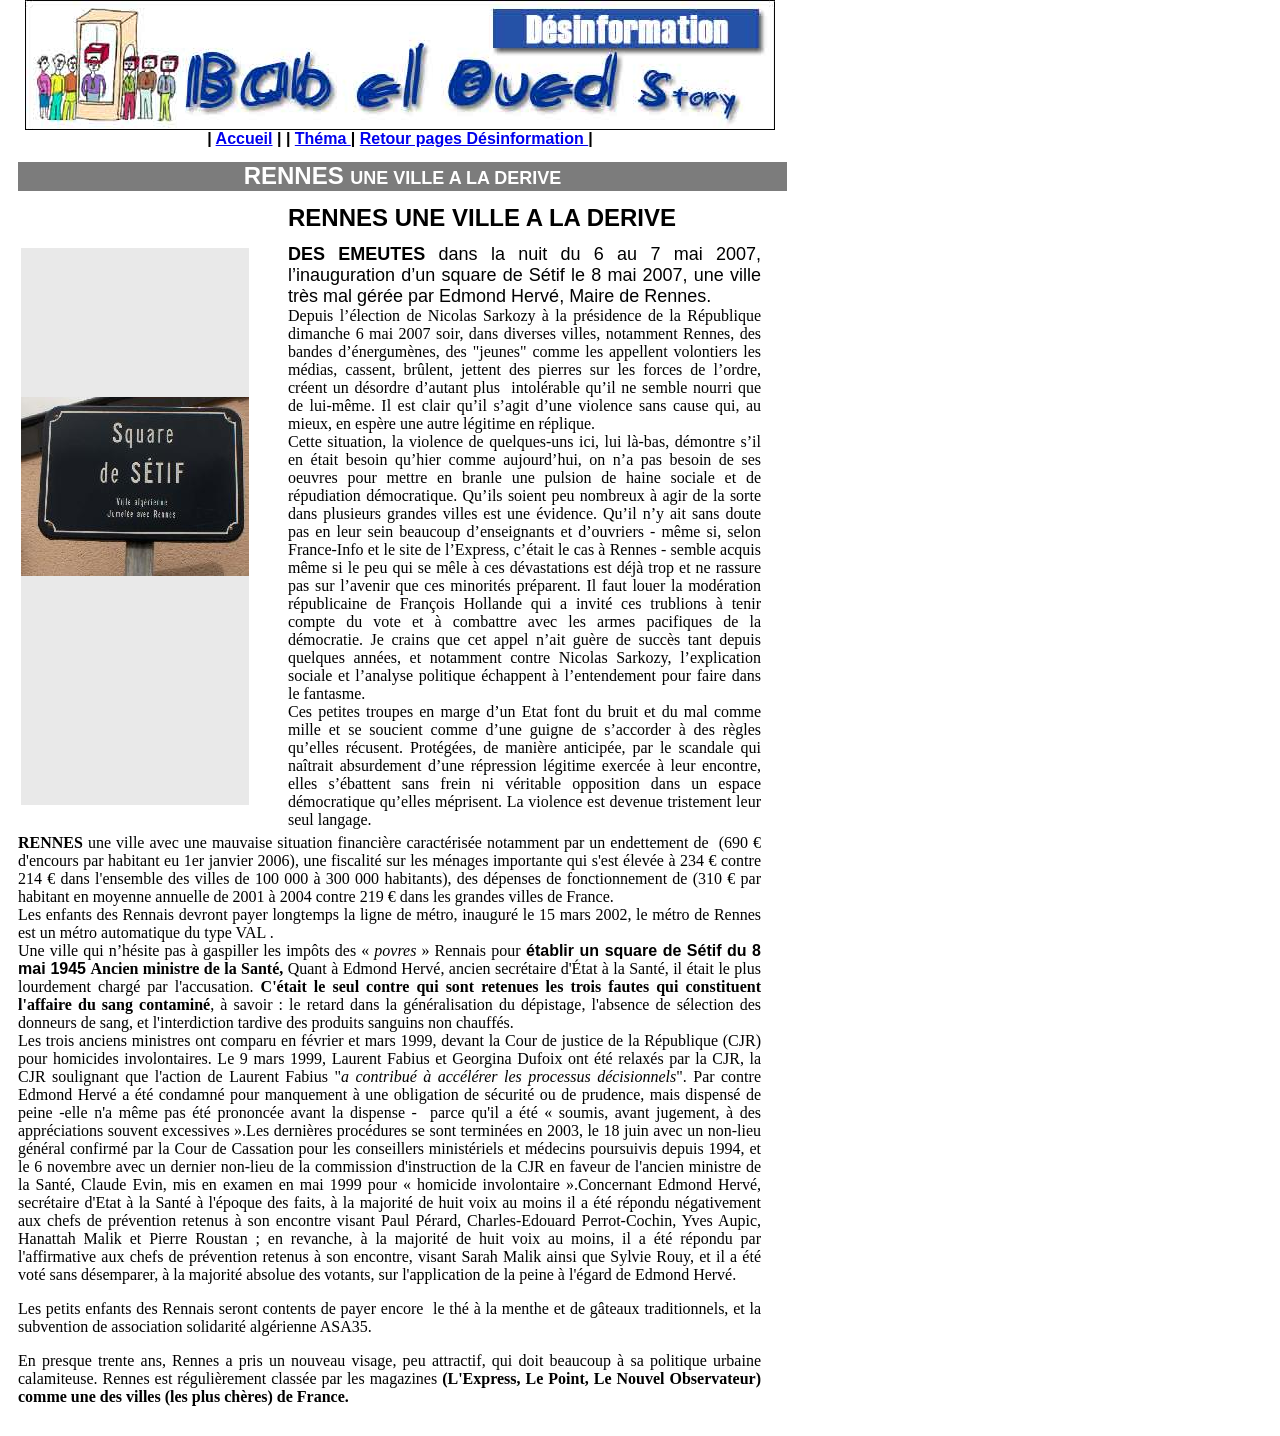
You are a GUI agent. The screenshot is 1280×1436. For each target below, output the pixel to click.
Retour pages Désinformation (474, 138)
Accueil (244, 138)
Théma (323, 138)
